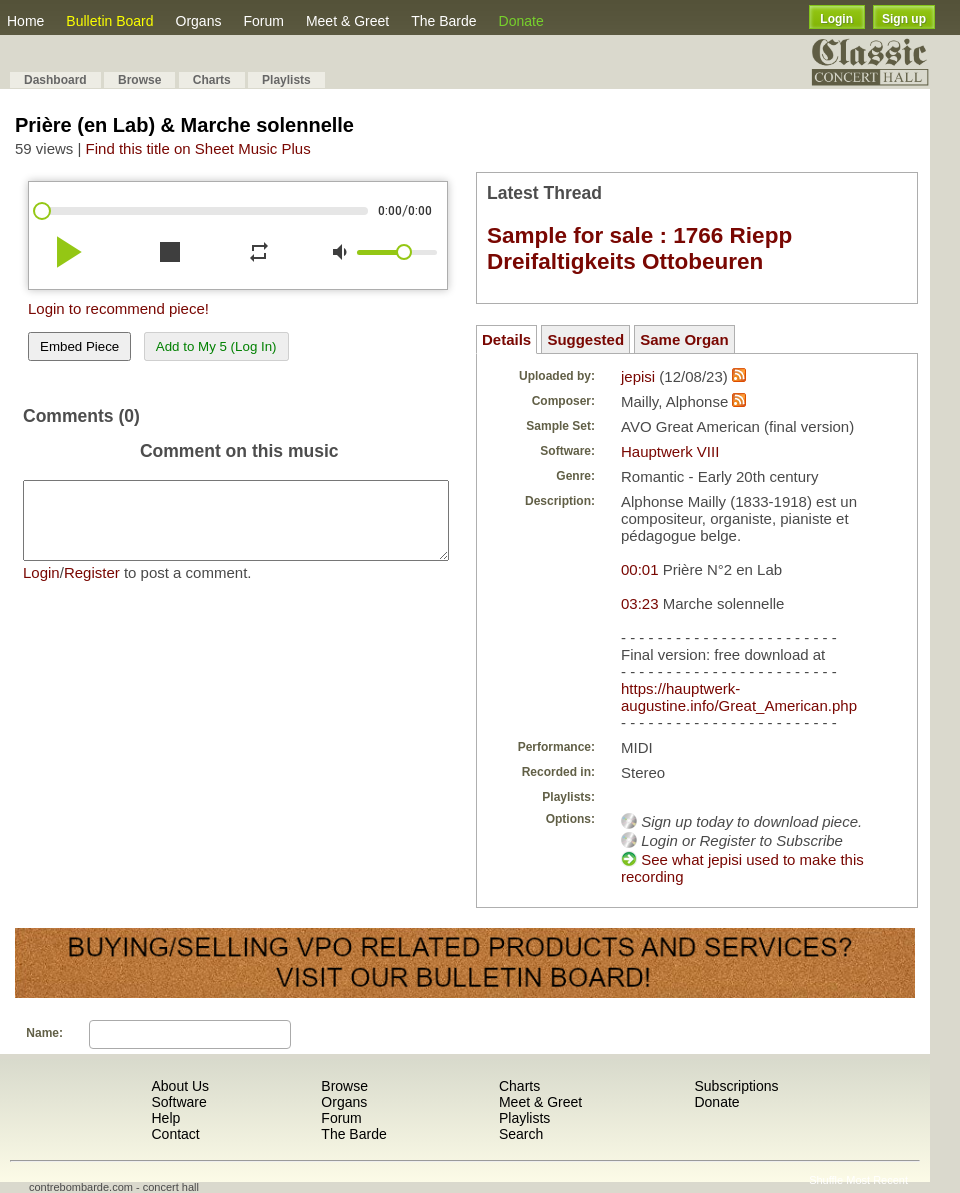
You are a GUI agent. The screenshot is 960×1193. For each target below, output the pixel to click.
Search (521, 1134)
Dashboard (55, 80)
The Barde (443, 21)
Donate (521, 21)
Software (178, 1102)
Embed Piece (79, 346)
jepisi (638, 376)
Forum (263, 21)
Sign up (904, 19)
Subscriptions (736, 1086)
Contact (175, 1134)
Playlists (286, 80)
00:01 (640, 569)
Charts (212, 80)
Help (165, 1118)
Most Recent (877, 1180)
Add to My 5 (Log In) (216, 346)
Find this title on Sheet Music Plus (198, 148)
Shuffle (826, 1180)
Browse (139, 80)
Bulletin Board (109, 21)
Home (25, 21)
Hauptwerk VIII (670, 451)
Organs (199, 21)
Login (836, 19)
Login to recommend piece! (118, 308)
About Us (180, 1086)
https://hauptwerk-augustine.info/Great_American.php (739, 697)
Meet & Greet (347, 21)
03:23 (640, 603)
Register (92, 587)
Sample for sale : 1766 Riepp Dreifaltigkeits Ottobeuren (639, 248)
